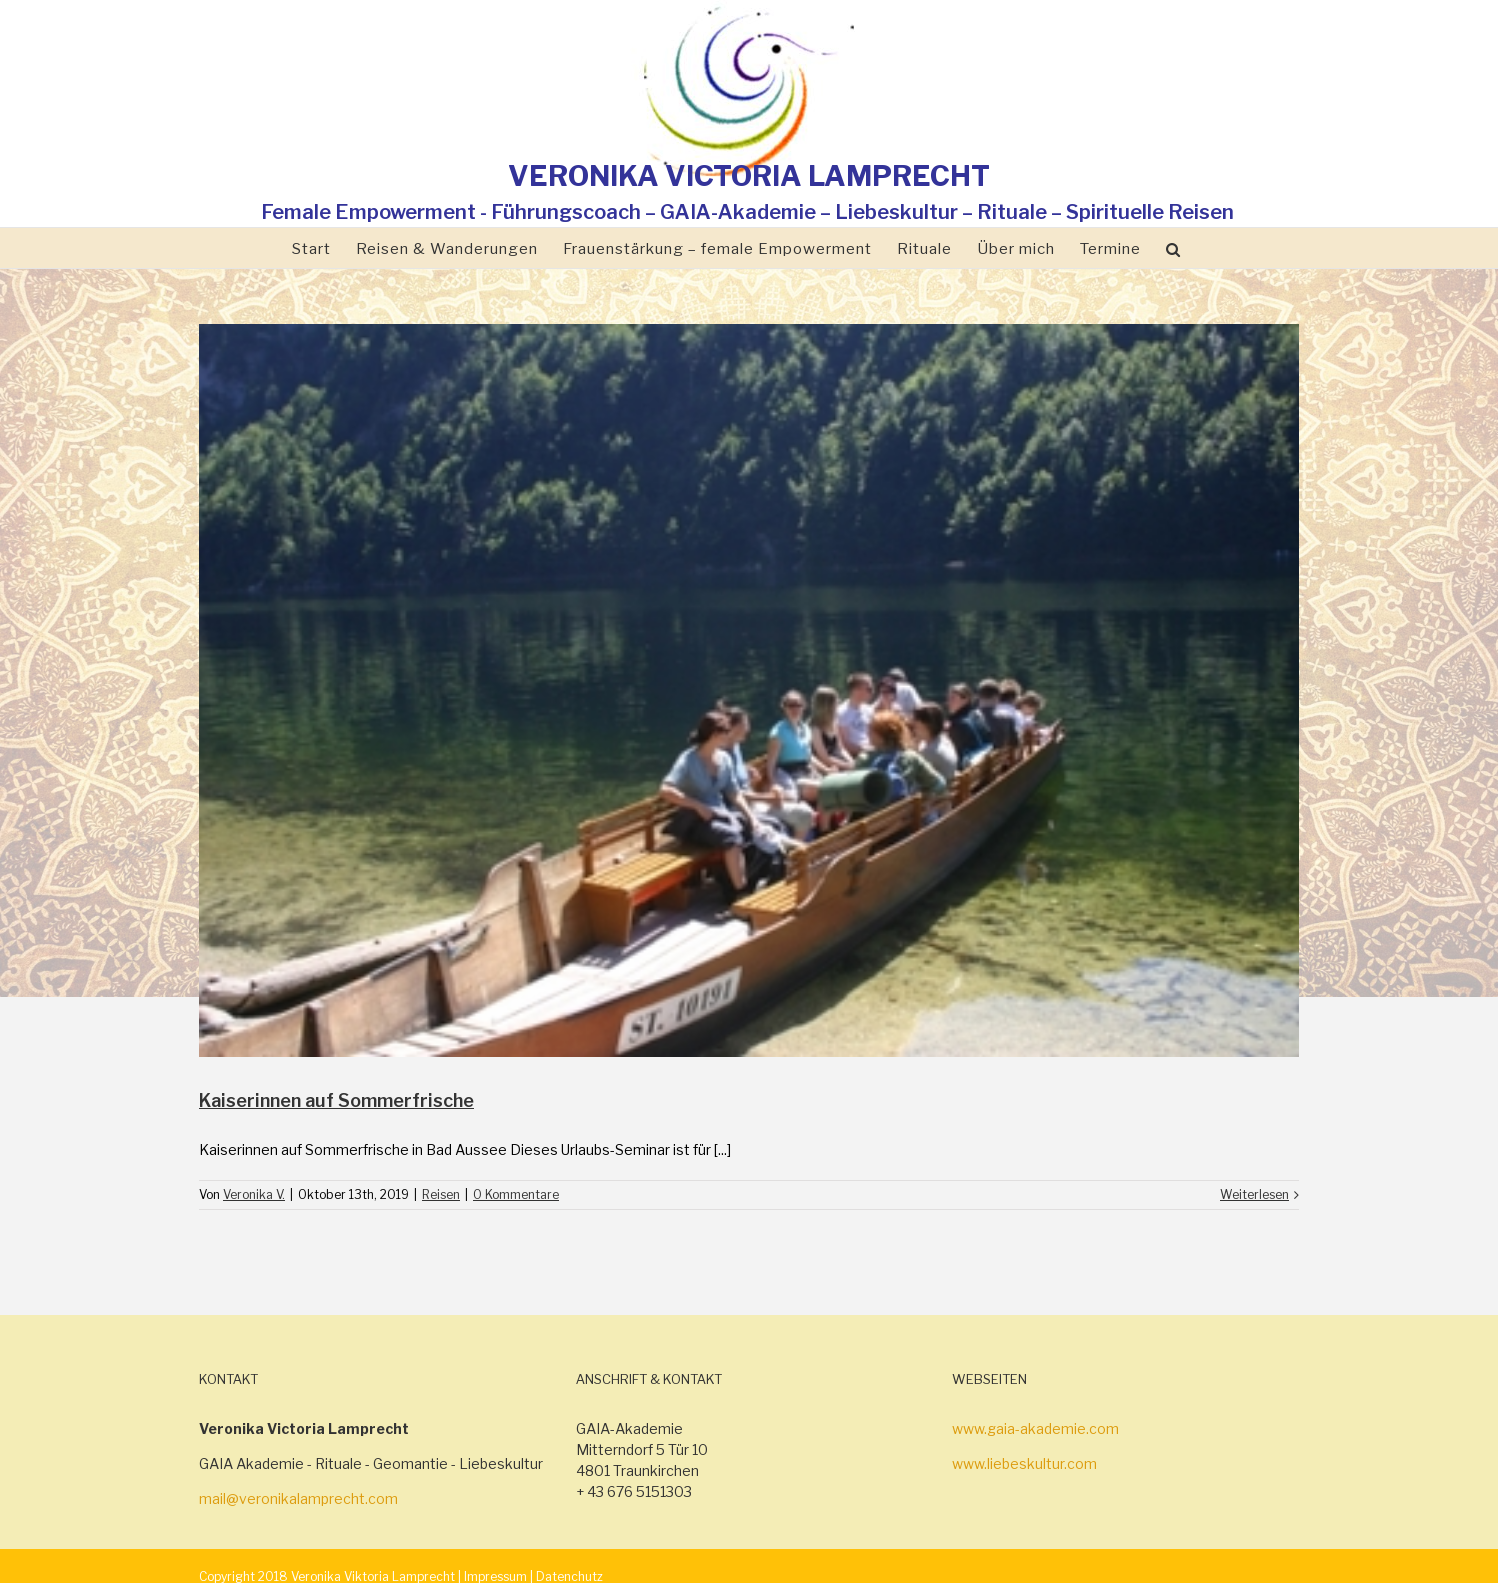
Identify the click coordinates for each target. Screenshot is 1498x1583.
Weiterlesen (1254, 1194)
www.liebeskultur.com (1024, 1463)
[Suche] (1173, 248)
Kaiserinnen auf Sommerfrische (336, 1100)
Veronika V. (254, 1194)
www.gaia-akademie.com (1035, 1428)
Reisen (441, 1194)
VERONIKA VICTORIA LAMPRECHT (749, 176)
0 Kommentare (516, 1194)
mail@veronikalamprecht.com (298, 1498)
